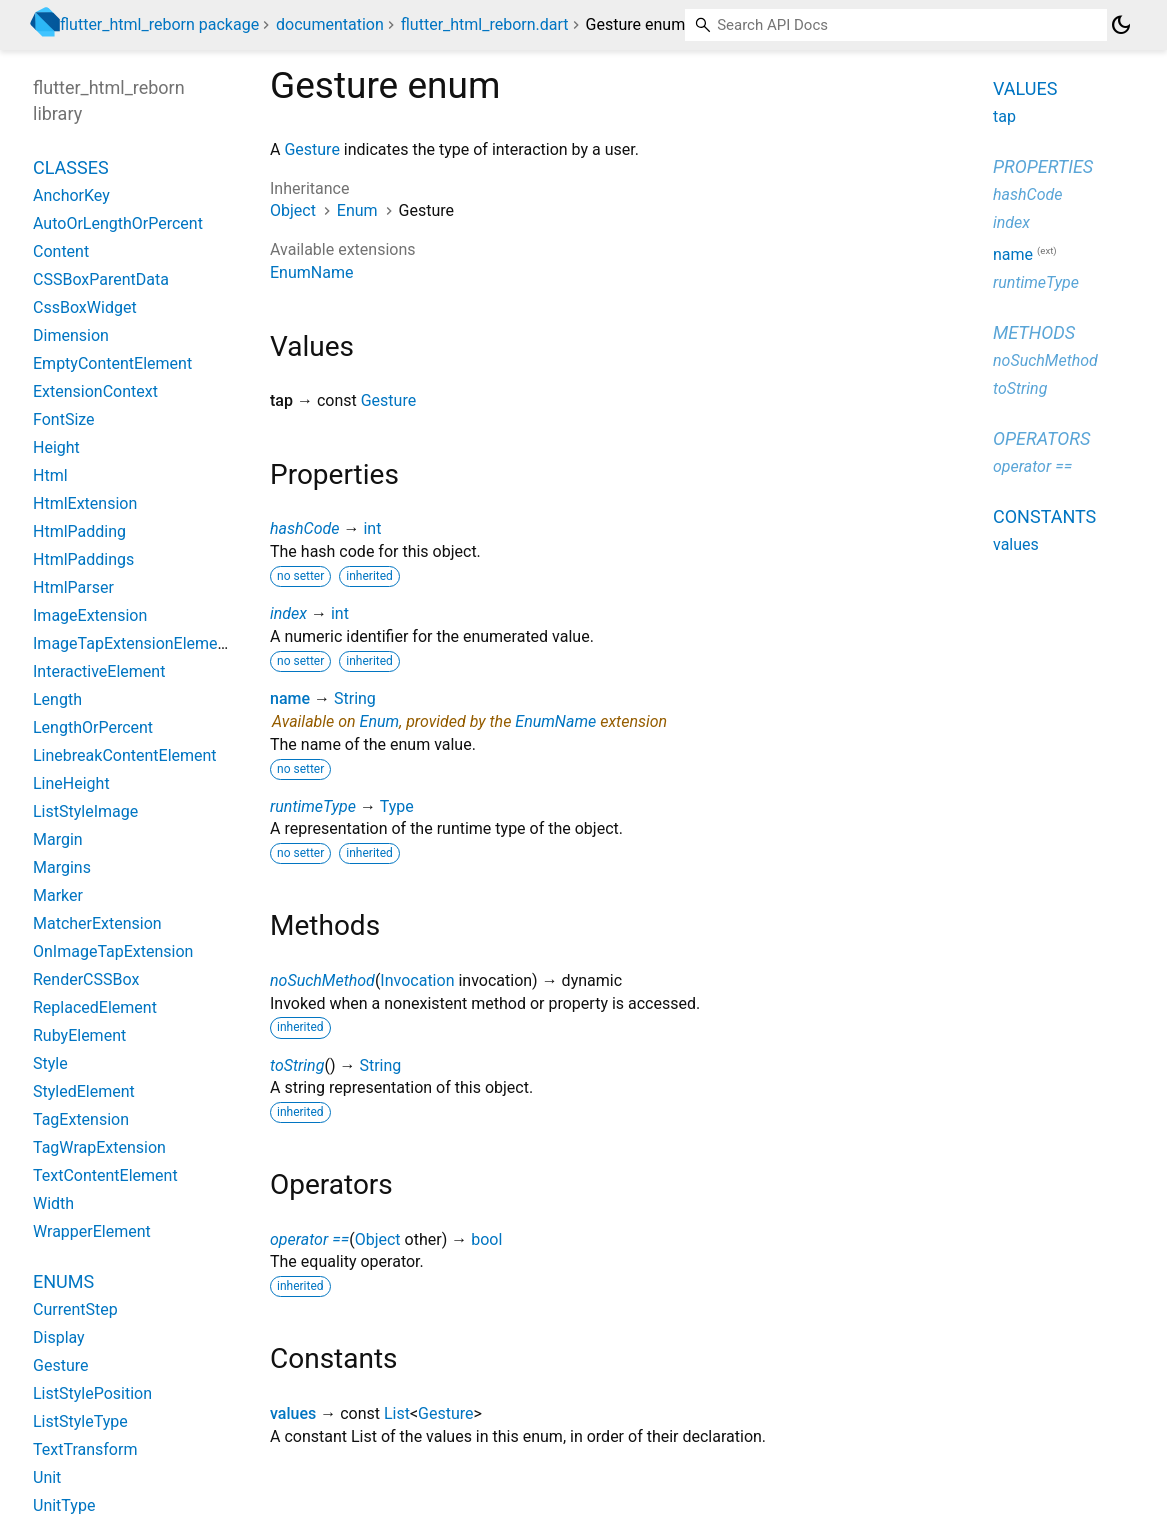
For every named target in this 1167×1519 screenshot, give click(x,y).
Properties (1043, 166)
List (397, 1413)
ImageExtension (90, 615)
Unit (47, 1477)
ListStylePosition (92, 1393)
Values (1025, 88)
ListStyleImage (85, 811)
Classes (71, 167)
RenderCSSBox (86, 979)
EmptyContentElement (112, 363)
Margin (58, 839)
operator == (309, 1239)
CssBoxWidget (85, 307)
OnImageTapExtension (113, 951)
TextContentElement (105, 1175)
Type (397, 806)
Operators (1041, 438)
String (355, 698)
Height (56, 447)
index (288, 613)
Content (61, 251)
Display (59, 1337)
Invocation (417, 980)
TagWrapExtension (99, 1147)
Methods (1034, 332)
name (290, 698)
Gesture (311, 149)
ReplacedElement (95, 1007)
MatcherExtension (97, 923)
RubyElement (79, 1035)
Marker (58, 895)
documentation (330, 24)
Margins (62, 867)
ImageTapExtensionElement (132, 643)
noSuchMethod (322, 980)
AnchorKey (71, 195)
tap (1004, 116)
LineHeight (71, 783)
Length (57, 699)
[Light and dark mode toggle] (1121, 25)
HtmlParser (73, 587)
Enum (357, 210)
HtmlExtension (85, 503)
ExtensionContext (95, 391)
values (293, 1413)
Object (293, 210)
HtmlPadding (79, 531)
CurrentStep (75, 1309)
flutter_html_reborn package (159, 24)
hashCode (304, 528)
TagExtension (81, 1119)
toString (297, 1065)
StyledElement (84, 1091)
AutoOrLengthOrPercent (118, 223)
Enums (63, 1281)
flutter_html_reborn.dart (485, 24)
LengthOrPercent (93, 727)
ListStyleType (80, 1421)
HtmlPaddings (83, 559)
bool (486, 1239)
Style (50, 1063)
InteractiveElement (99, 671)
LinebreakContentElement (125, 755)
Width (53, 1203)
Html (50, 475)
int (372, 528)
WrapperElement (92, 1231)
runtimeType (313, 806)
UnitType (64, 1505)
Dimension (71, 335)
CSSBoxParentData (101, 279)
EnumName (311, 272)
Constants (1044, 516)
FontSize (64, 419)
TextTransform (85, 1449)
